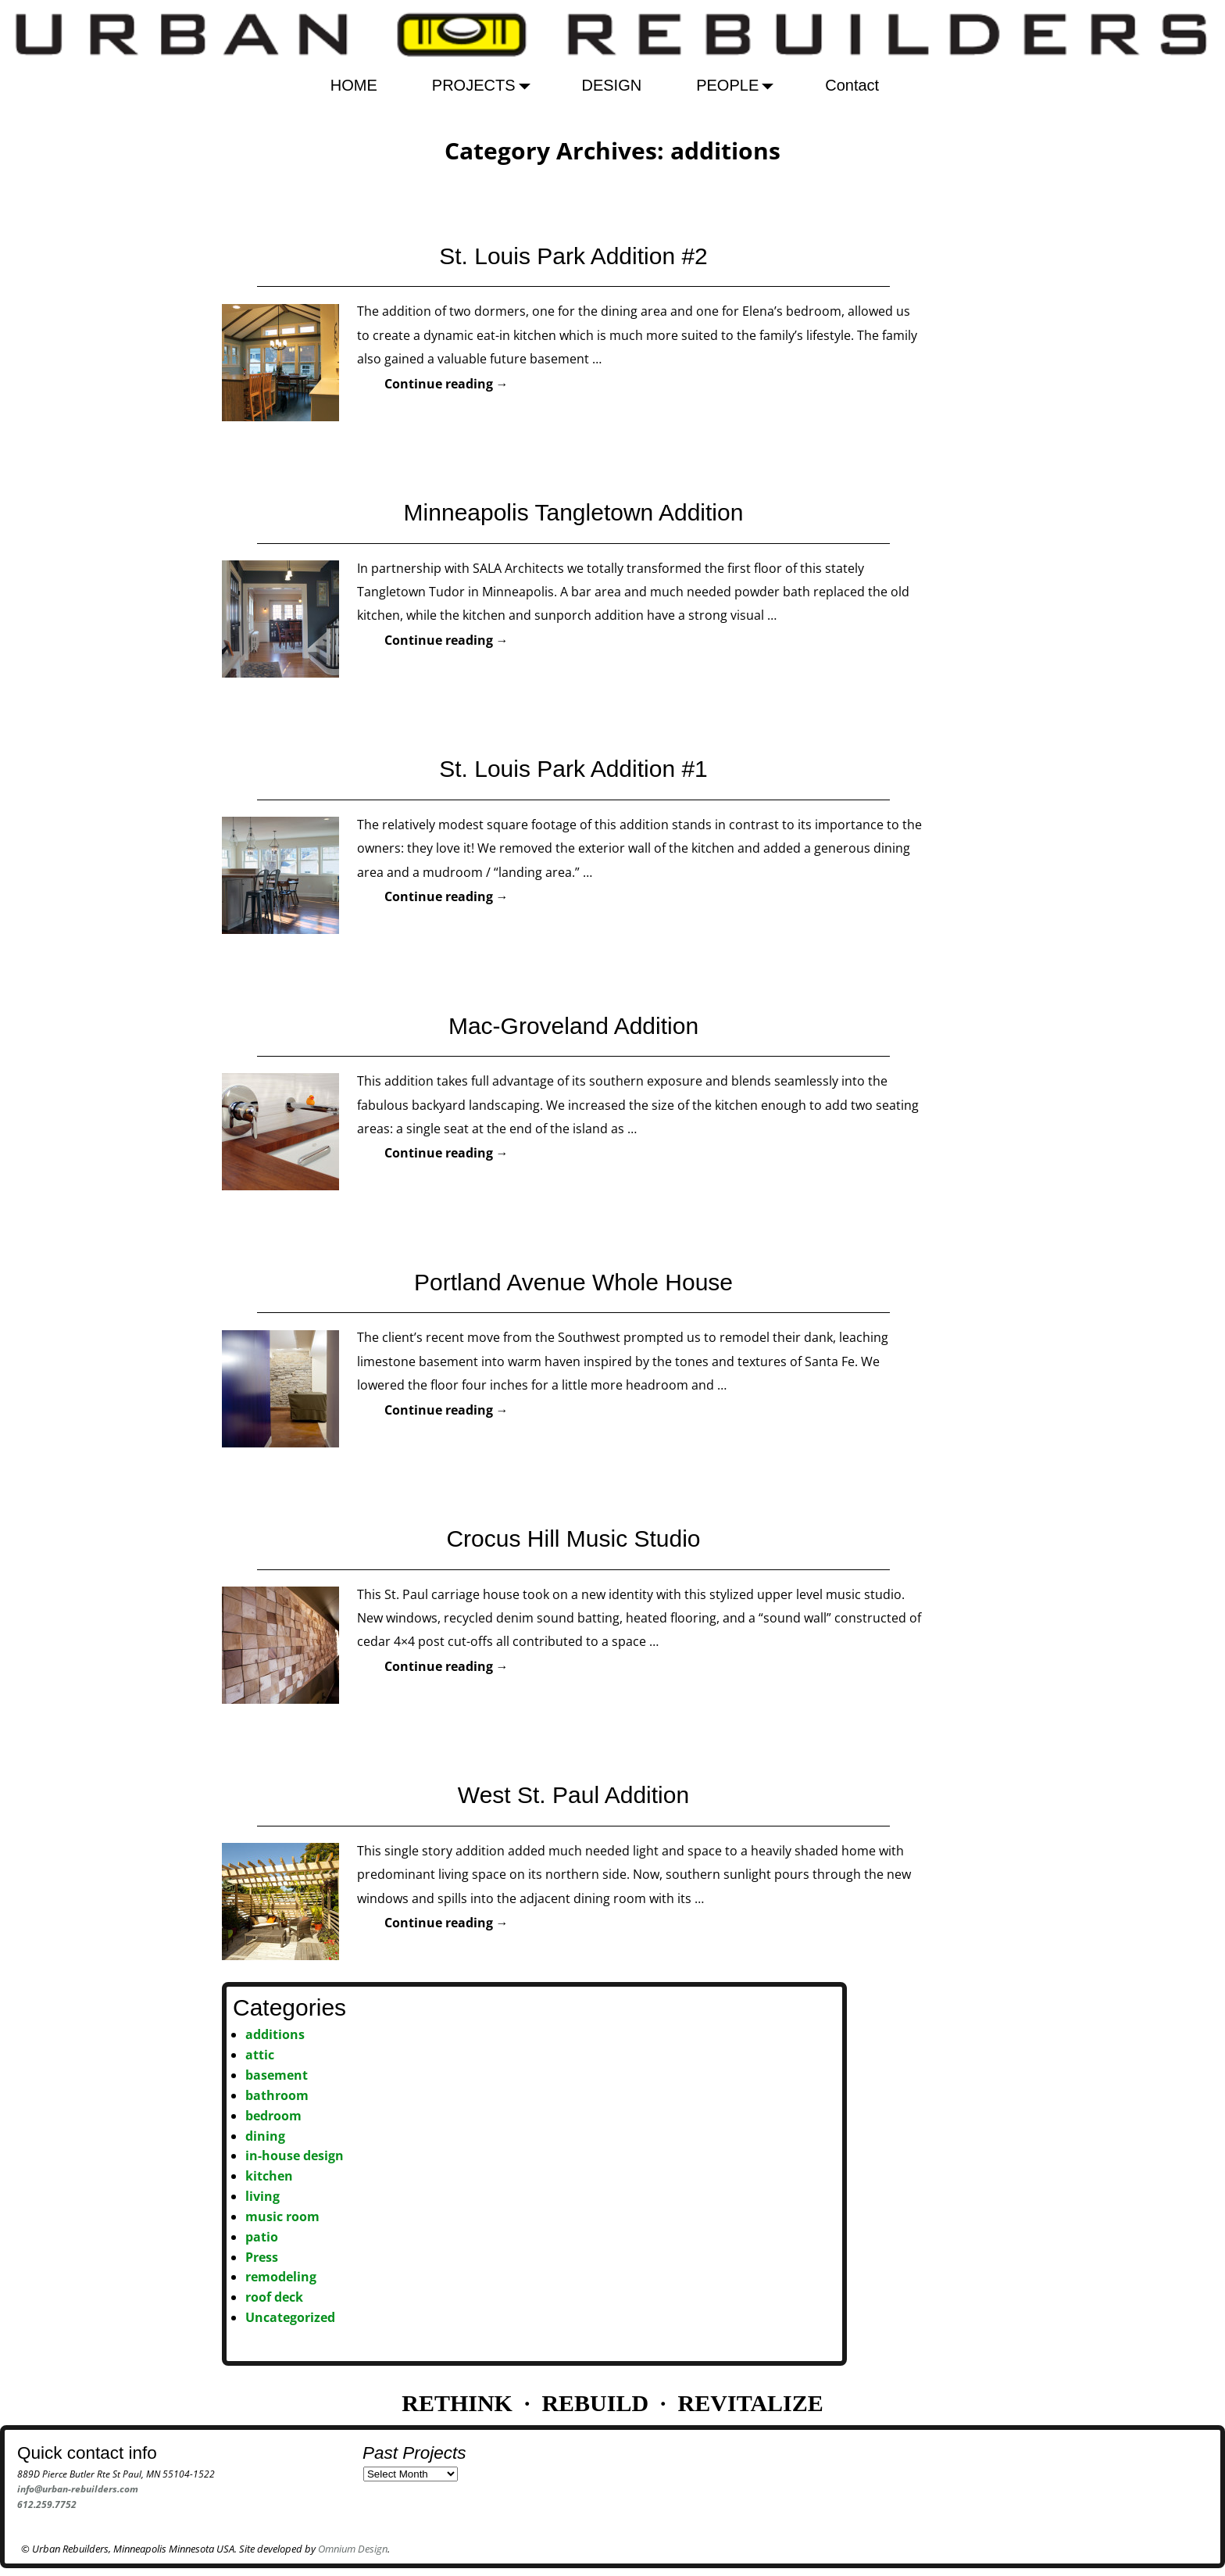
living (262, 2196)
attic (259, 2054)
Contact (852, 85)
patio (261, 2236)
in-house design (294, 2155)
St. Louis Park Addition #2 (573, 256)
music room (282, 2216)
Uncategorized (290, 2317)
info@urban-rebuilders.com (77, 2489)
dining (265, 2136)
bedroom (273, 2115)
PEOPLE (739, 85)
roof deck (274, 2297)
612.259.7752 (47, 2504)
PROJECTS (485, 85)
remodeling (280, 2276)
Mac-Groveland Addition (573, 1026)
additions (275, 2034)
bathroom (277, 2095)
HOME (353, 85)
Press (261, 2257)
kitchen (269, 2175)
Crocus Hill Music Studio (573, 1538)
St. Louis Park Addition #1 (573, 769)
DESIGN (612, 85)
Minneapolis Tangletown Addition (574, 512)
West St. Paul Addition (573, 1795)
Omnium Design (353, 2549)
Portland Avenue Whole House (573, 1282)
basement (276, 2075)
